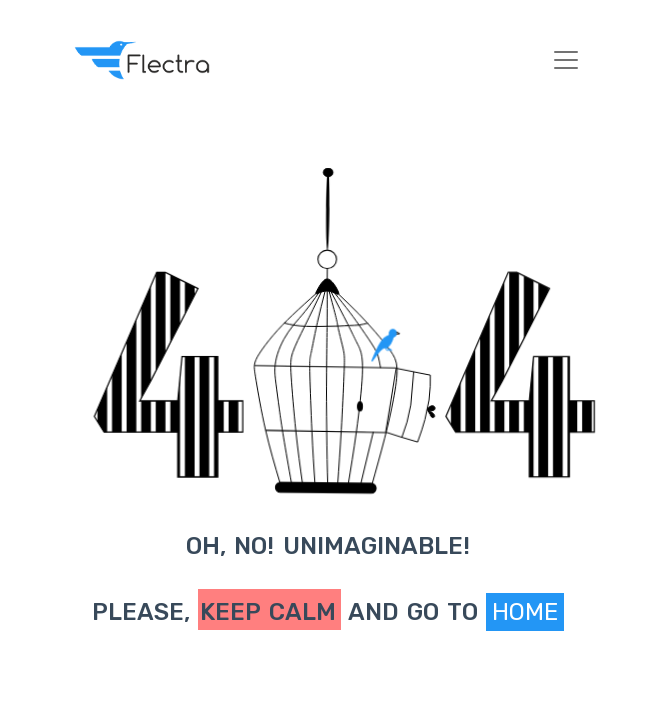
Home (525, 612)
